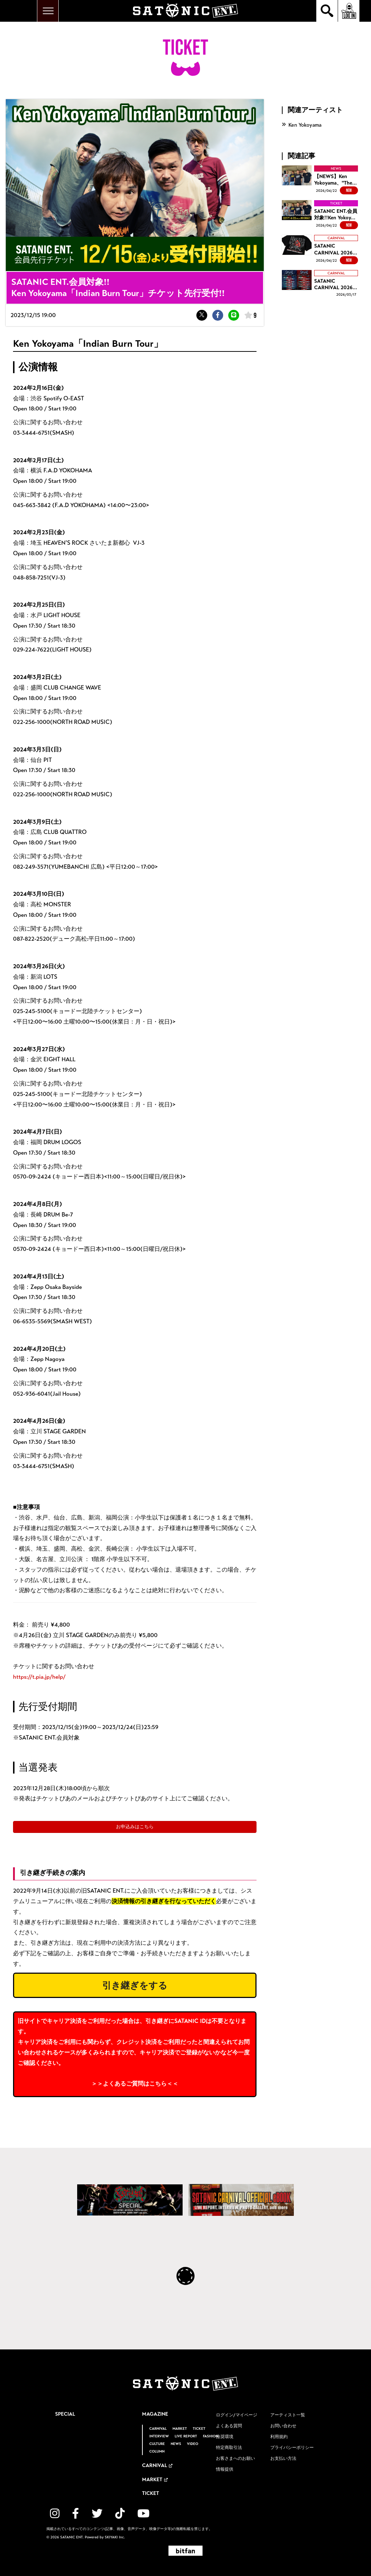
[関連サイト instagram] (54, 2513)
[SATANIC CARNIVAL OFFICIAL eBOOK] (241, 2199)
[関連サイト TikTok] (120, 2513)
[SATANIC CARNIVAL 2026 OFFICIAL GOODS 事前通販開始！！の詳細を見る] (320, 249)
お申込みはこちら (135, 1827)
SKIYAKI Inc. (115, 2537)
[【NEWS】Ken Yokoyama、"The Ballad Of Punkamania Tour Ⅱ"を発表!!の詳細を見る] (320, 179)
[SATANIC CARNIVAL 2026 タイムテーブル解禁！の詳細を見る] (320, 284)
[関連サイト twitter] (97, 2513)
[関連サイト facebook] (75, 2513)
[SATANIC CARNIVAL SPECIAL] (130, 2199)
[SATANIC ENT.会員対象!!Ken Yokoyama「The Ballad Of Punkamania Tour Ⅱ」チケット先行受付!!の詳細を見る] (320, 215)
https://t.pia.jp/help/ (39, 1676)
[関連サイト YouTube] (143, 2513)
